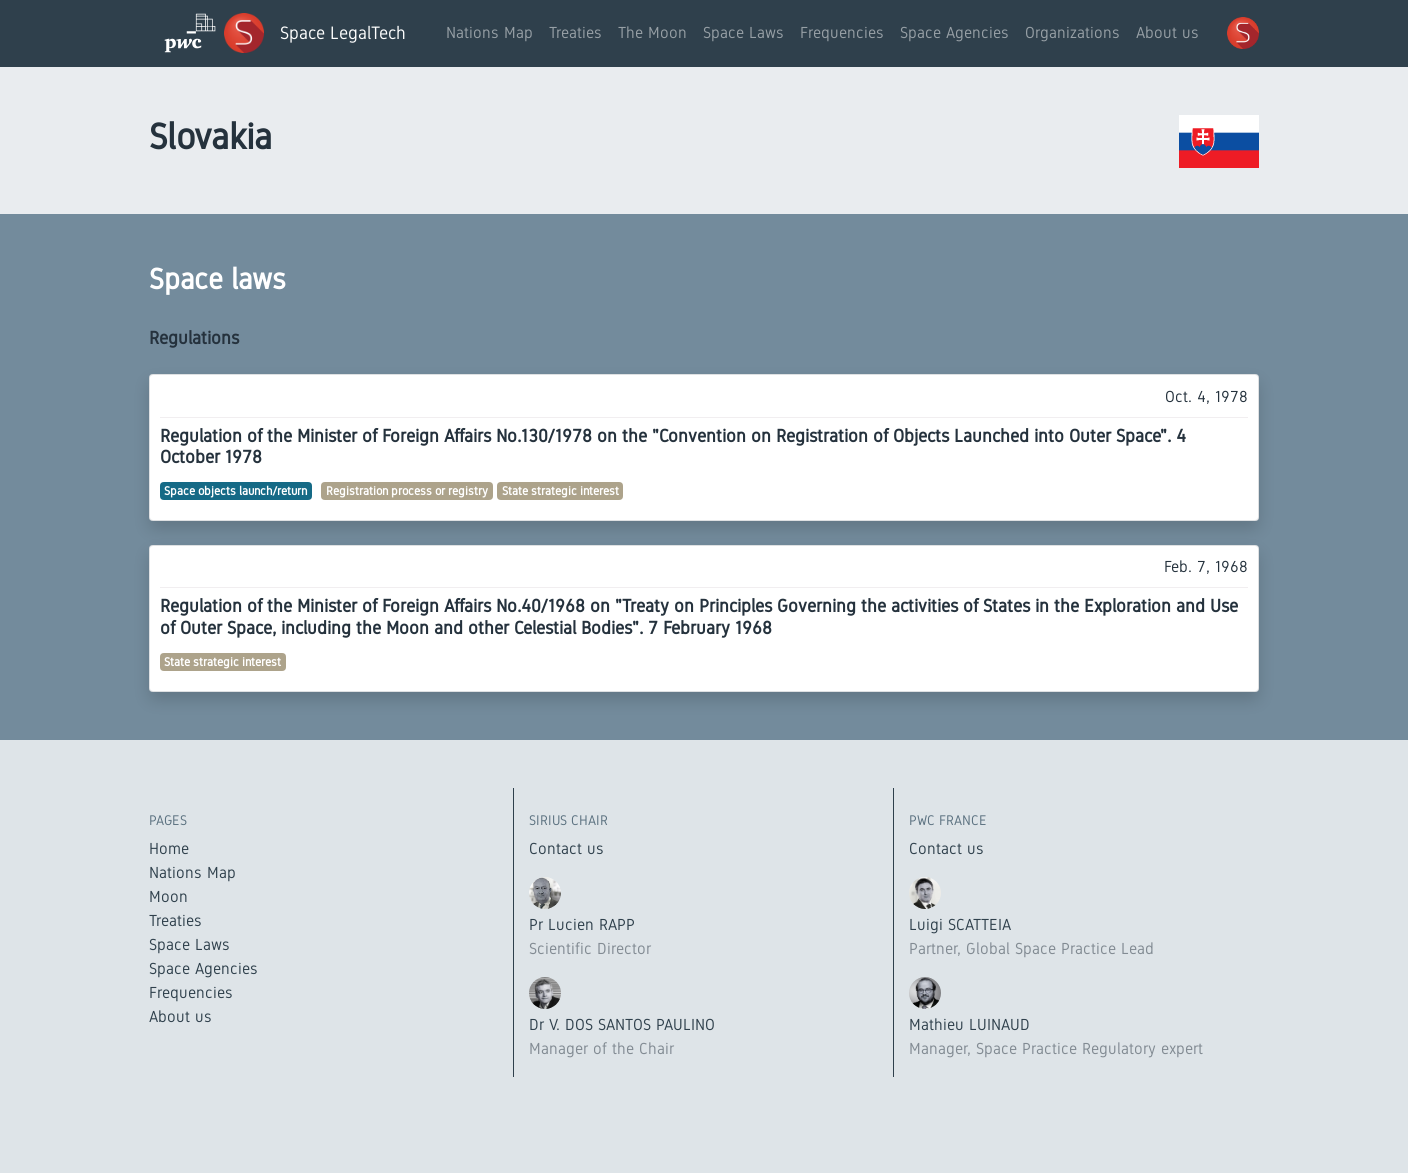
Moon (168, 896)
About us (1167, 32)
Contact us (566, 848)
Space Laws (743, 32)
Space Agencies (954, 32)
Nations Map (489, 32)
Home (169, 848)
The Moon (652, 32)
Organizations (1072, 32)
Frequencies (842, 32)
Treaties (575, 32)
